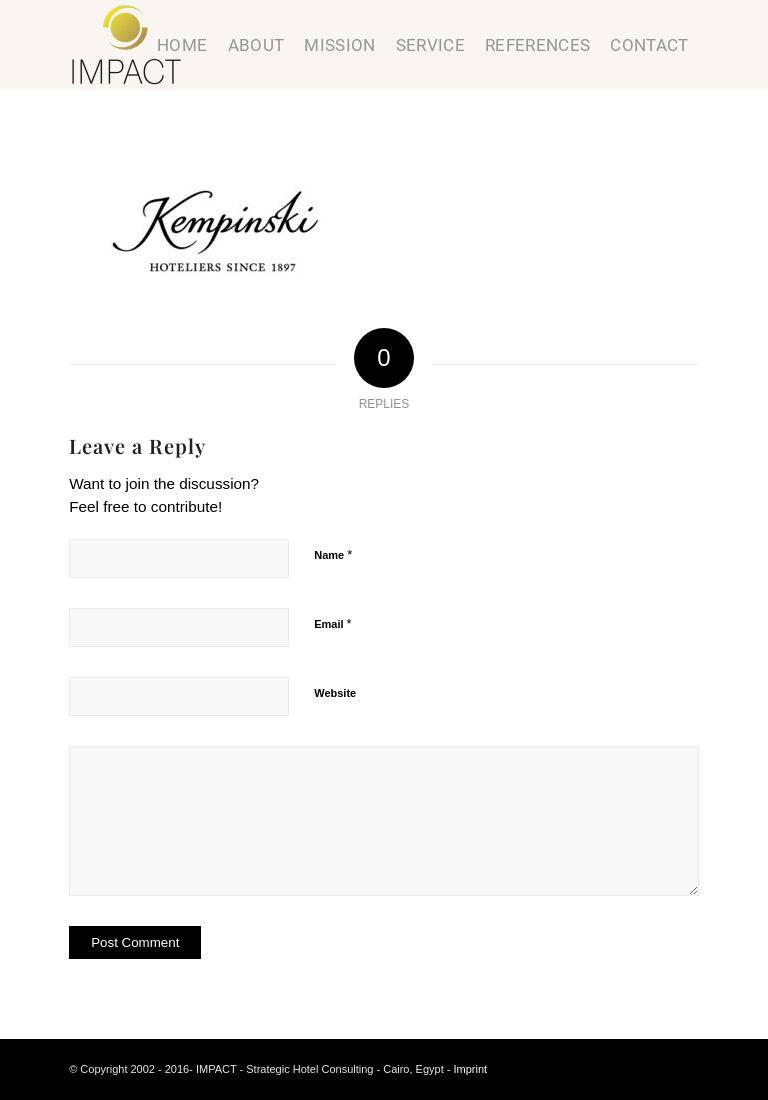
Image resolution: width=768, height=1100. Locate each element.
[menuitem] (182, 45)
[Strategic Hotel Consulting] (126, 45)
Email (332, 623)
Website (335, 693)
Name (333, 554)
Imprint (471, 1069)
